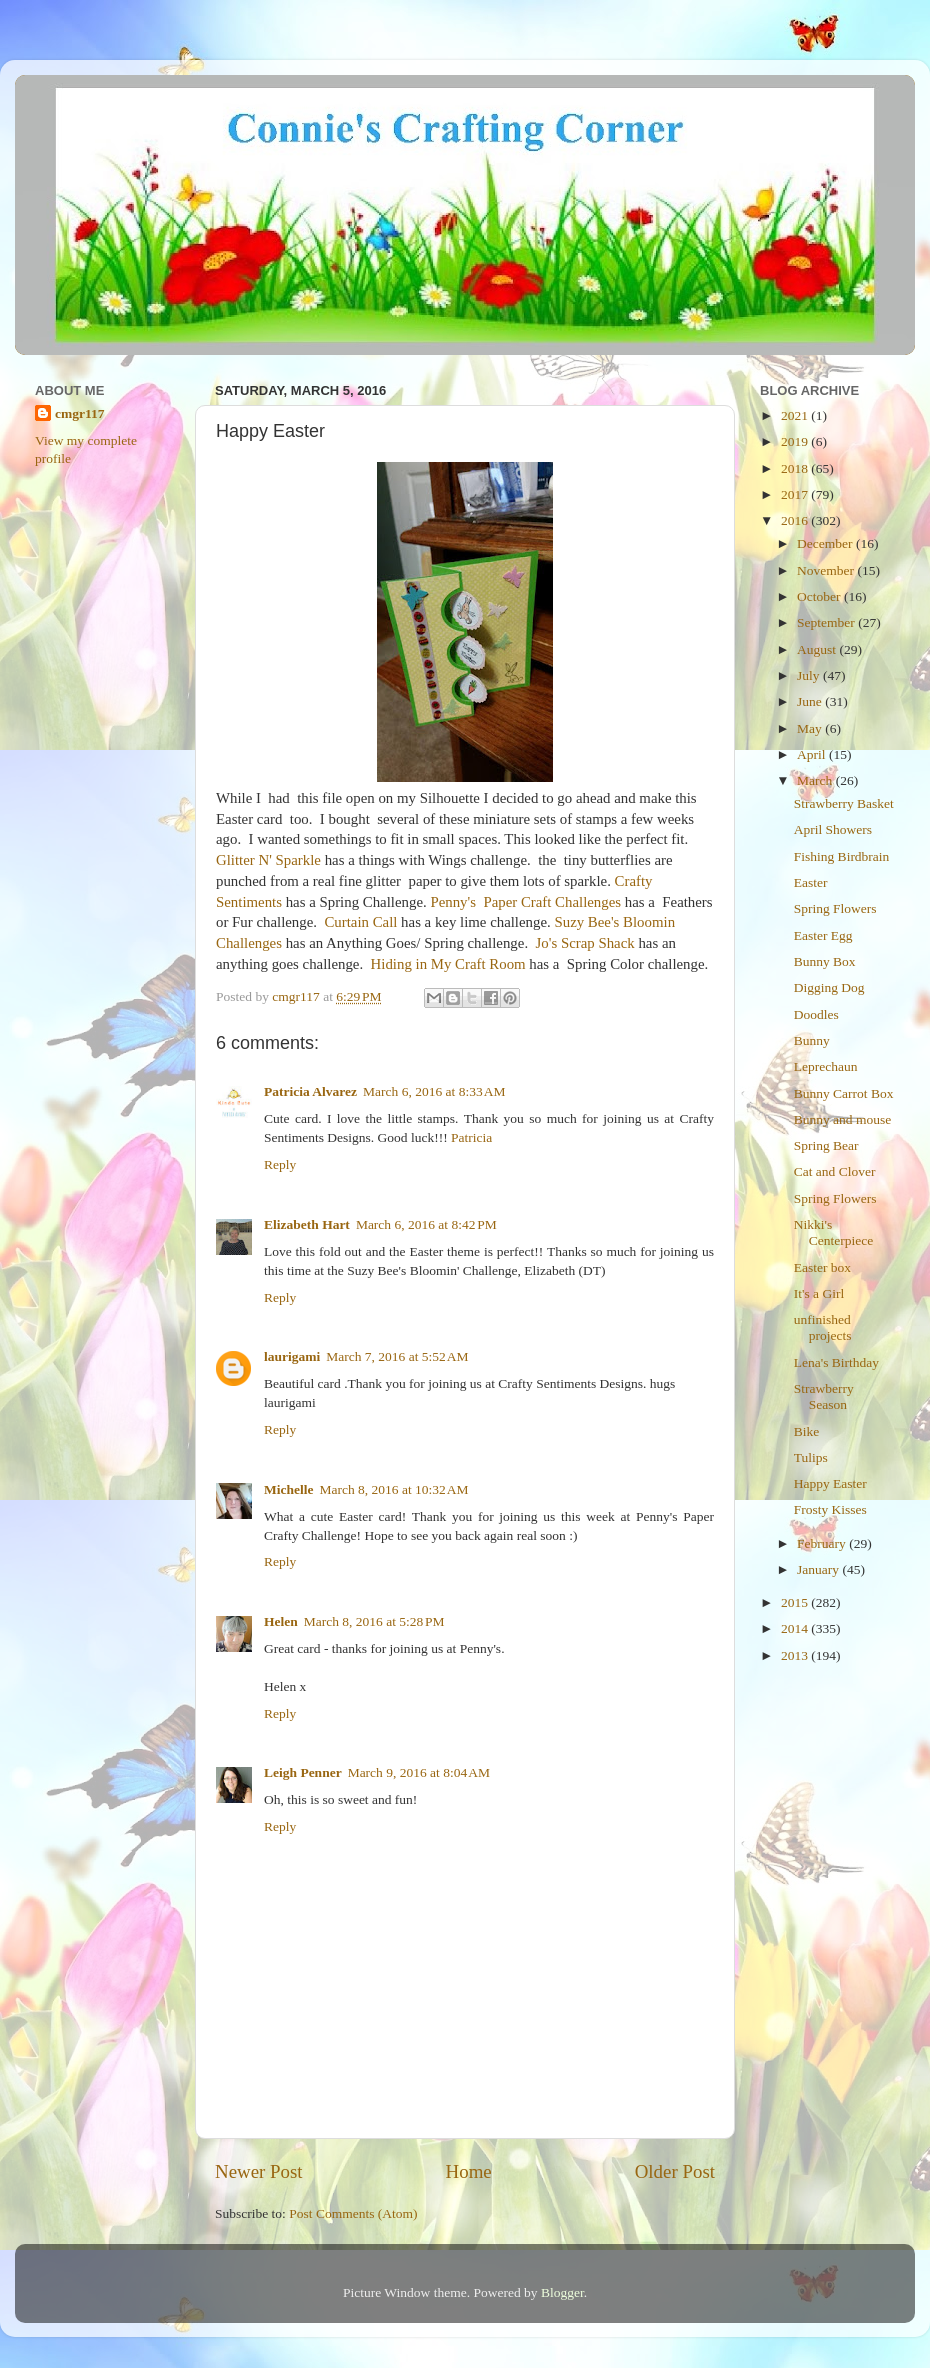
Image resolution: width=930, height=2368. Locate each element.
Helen (281, 1621)
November (827, 570)
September (827, 622)
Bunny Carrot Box (844, 1093)
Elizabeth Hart (307, 1224)
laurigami (292, 1356)
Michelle (288, 1489)
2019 (796, 441)
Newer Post (259, 2171)
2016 (796, 520)
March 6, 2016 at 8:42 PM (426, 1224)
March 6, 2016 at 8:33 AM (434, 1091)
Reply (280, 1164)
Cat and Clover (835, 1171)
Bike (807, 1431)
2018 (796, 468)
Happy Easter (830, 1483)
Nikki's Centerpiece (833, 1232)
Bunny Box (825, 961)
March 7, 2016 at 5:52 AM (397, 1356)
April (813, 754)
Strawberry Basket (844, 803)
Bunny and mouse (843, 1119)
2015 (796, 1602)
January (819, 1569)
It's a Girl (819, 1293)
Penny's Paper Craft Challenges (525, 902)
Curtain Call (360, 922)
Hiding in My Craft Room (448, 964)
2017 (796, 494)
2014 (796, 1628)
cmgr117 (80, 413)
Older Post (675, 2171)
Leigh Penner (303, 1772)
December (826, 543)
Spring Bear (826, 1145)
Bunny (812, 1040)
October (820, 596)
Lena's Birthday (836, 1362)
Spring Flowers (835, 908)
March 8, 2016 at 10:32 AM (393, 1489)
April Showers (833, 829)
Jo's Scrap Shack (585, 943)
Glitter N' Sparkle (268, 860)
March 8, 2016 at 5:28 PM (374, 1621)
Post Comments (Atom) (353, 2213)
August (818, 649)
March (816, 780)
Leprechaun (826, 1066)
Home (469, 2171)
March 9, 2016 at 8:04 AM (419, 1772)
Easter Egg (823, 935)
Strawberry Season (824, 1396)
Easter (811, 882)
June (811, 701)
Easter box (822, 1267)
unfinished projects (823, 1327)
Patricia (471, 1137)
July (810, 675)
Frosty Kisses (830, 1509)
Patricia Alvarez (310, 1091)
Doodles (816, 1014)
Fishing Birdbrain (842, 856)
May (811, 728)
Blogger (562, 2292)
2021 (796, 415)
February (823, 1543)
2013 (796, 1655)
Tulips (811, 1457)
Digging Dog (829, 987)
